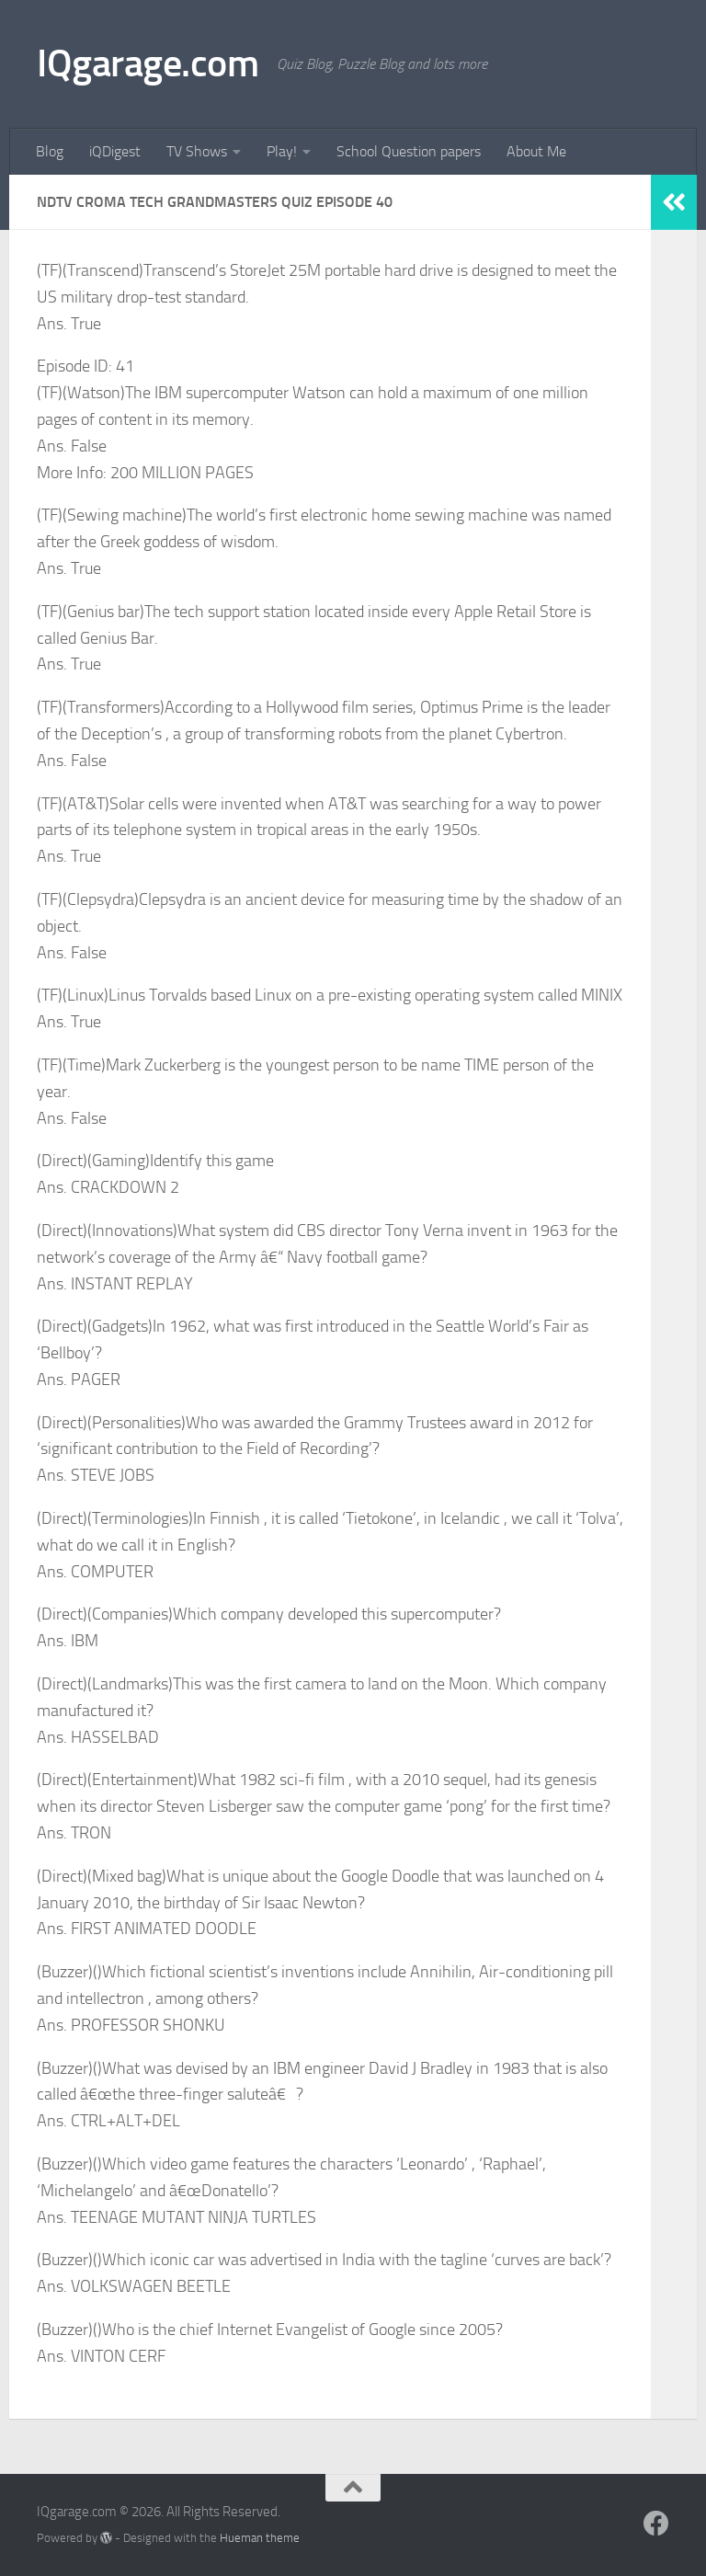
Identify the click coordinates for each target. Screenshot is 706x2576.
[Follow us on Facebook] (656, 2523)
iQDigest (115, 151)
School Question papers (408, 151)
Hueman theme (260, 2538)
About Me (536, 151)
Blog (49, 151)
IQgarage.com (147, 63)
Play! (282, 151)
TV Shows (196, 151)
